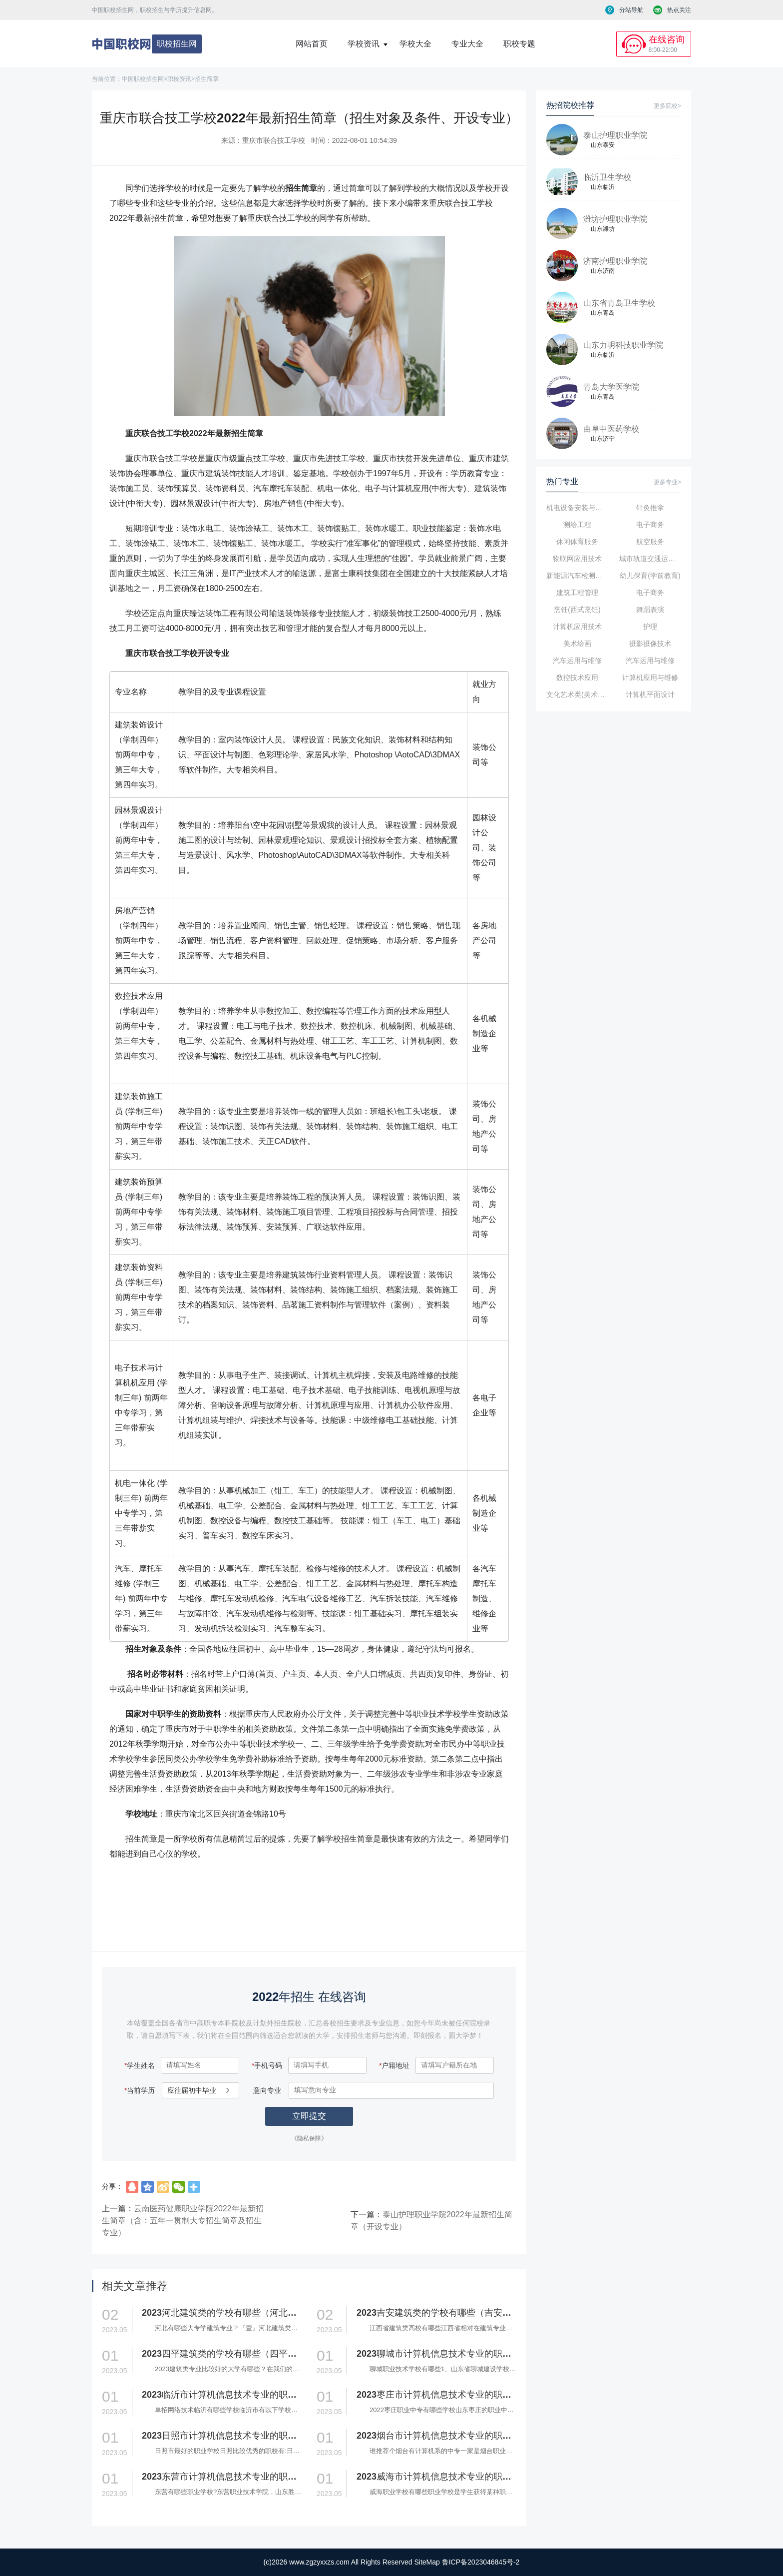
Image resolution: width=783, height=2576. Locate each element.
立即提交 (309, 2116)
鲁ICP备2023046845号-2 (481, 2562)
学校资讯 (364, 43)
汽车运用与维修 (577, 660)
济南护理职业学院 (615, 261)
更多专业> (667, 482)
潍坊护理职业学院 (615, 219)
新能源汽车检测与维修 (577, 576)
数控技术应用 (577, 677)
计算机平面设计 (650, 694)
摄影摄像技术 (650, 643)
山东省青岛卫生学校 (619, 303)
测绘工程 (577, 525)
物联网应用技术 (577, 559)
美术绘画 (577, 643)
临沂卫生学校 (607, 177)
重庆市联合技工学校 (273, 140)
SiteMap (426, 2562)
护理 (650, 627)
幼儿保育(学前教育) (650, 576)
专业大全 (467, 43)
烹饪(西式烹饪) (577, 610)
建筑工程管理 (577, 593)
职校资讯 (179, 78)
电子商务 (650, 525)
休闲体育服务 (577, 542)
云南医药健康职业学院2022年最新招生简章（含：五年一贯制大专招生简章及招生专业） (183, 2220)
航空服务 (650, 542)
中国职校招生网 (143, 78)
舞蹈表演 (650, 610)
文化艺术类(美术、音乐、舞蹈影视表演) (577, 694)
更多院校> (667, 105)
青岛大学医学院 (611, 387)
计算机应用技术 (577, 627)
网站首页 (312, 43)
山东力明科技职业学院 (623, 345)
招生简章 (207, 78)
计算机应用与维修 (650, 677)
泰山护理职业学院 (615, 135)
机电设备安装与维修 (577, 508)
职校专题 (519, 43)
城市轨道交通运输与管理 (650, 559)
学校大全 (415, 43)
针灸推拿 (650, 508)
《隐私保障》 (309, 2138)
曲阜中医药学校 (611, 429)
